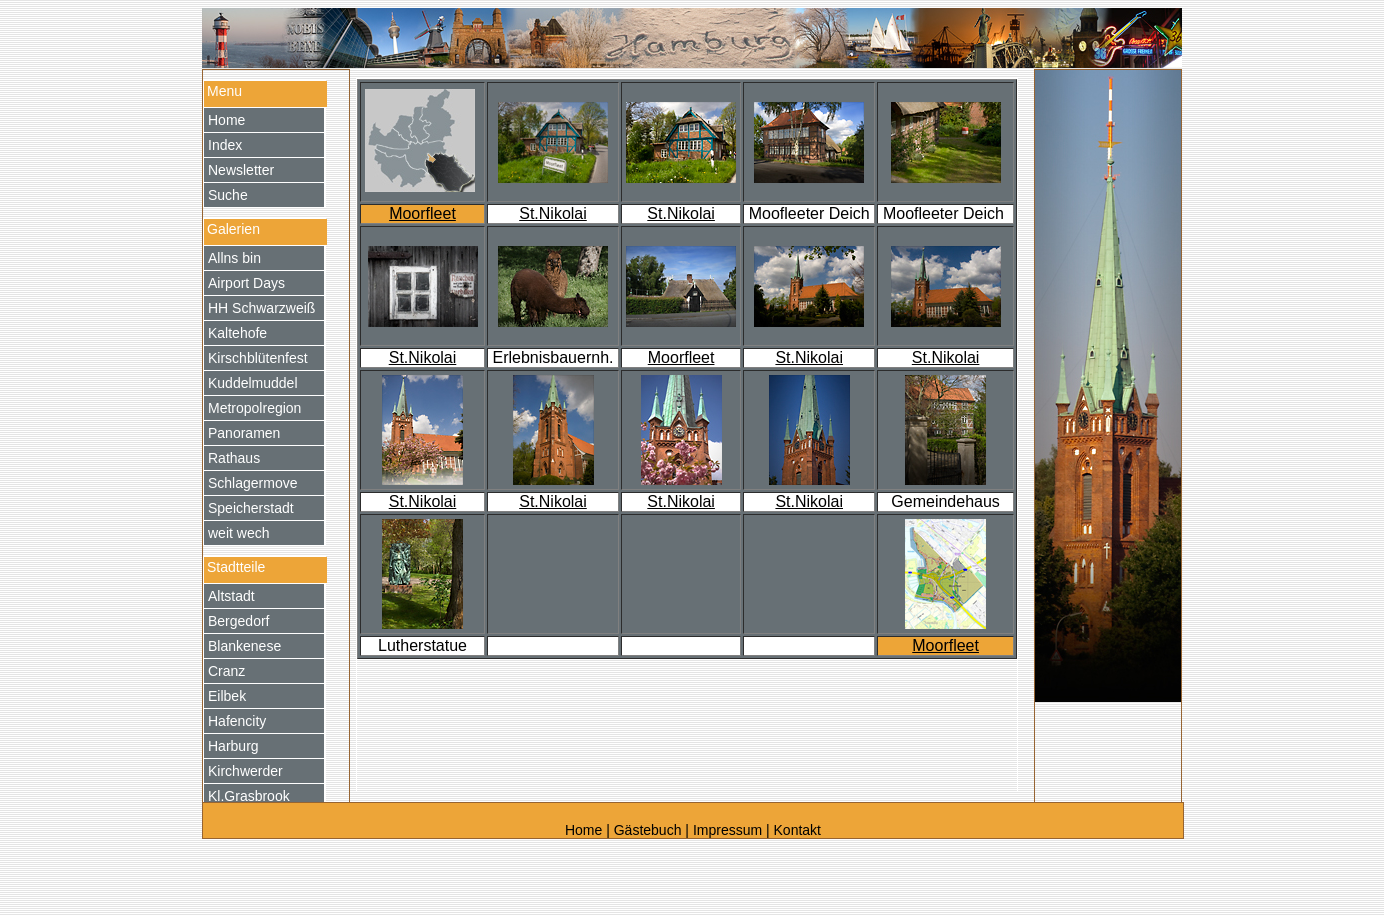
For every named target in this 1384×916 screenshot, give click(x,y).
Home (585, 830)
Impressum (727, 830)
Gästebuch (648, 830)
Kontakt (797, 830)
